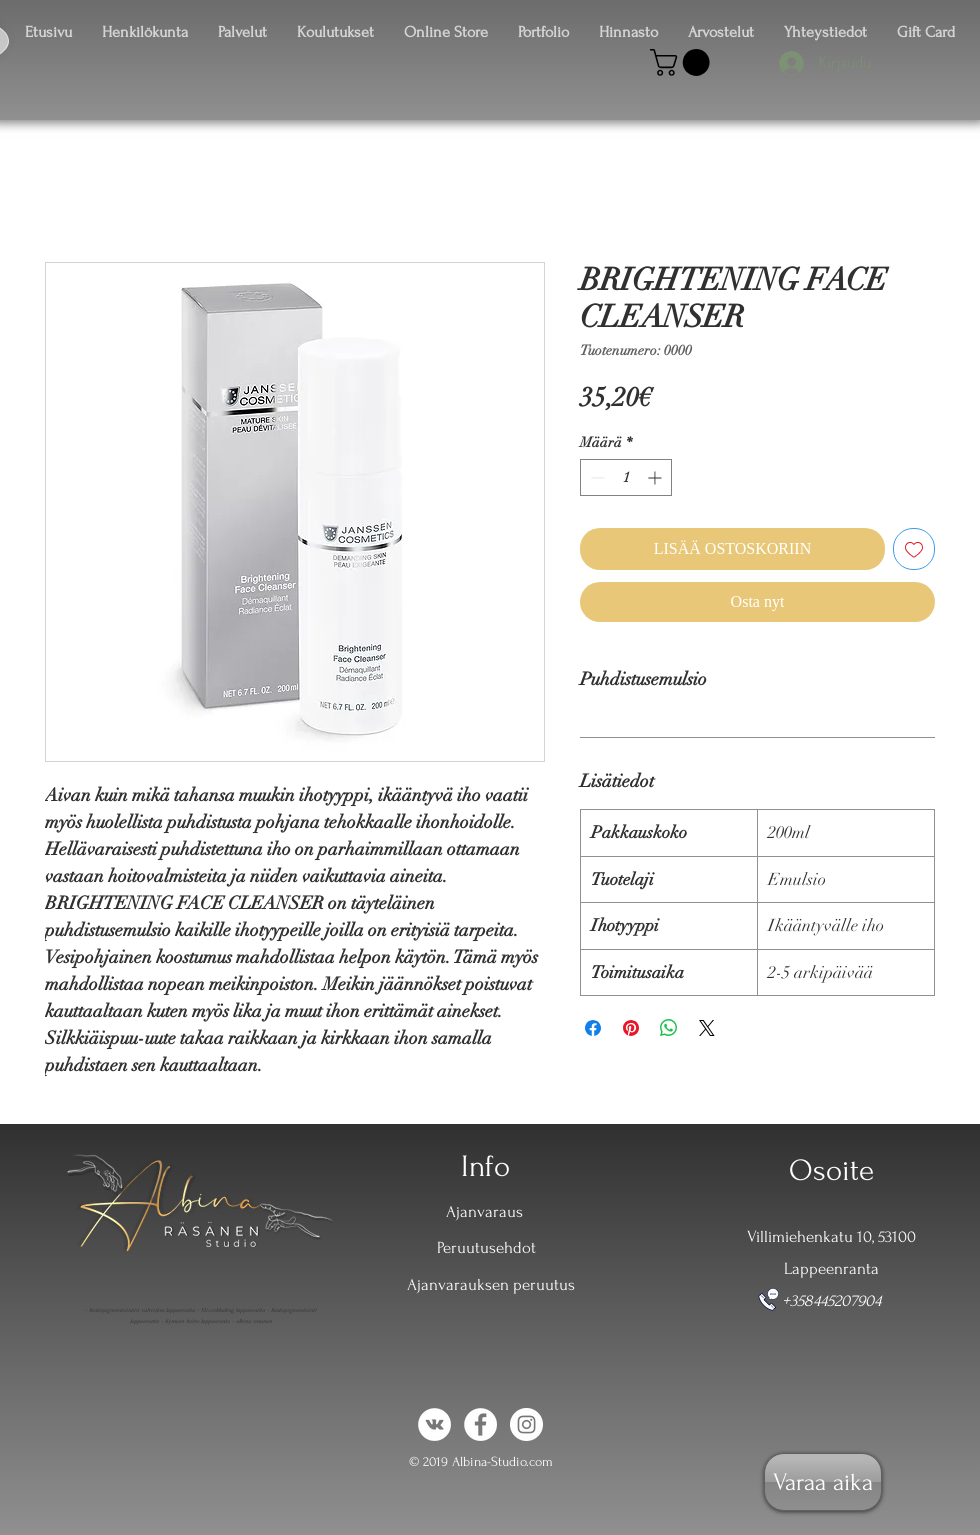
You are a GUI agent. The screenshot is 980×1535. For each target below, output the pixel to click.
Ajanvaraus (484, 1211)
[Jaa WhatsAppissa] (669, 1028)
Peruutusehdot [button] (486, 1247)
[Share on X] (707, 1028)
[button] (683, 62)
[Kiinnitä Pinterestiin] (631, 1028)
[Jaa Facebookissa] (593, 1028)
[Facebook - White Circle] (480, 1424)
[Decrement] (595, 477)
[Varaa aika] (823, 1482)
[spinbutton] (626, 477)
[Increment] (656, 477)
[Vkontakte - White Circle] (434, 1424)
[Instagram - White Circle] (526, 1424)
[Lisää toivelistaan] (914, 549)
